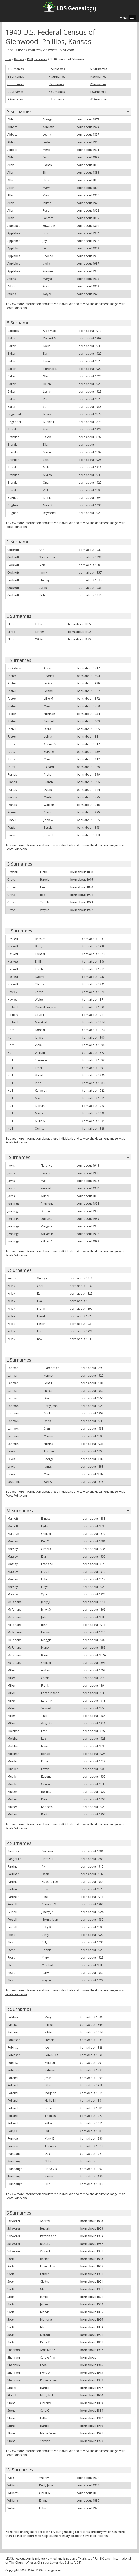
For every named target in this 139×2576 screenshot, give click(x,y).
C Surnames (15, 84)
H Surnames (57, 77)
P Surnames (98, 77)
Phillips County (37, 59)
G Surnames (57, 69)
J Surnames (56, 84)
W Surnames (98, 99)
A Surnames (15, 69)
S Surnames (98, 92)
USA (8, 59)
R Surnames (98, 84)
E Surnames (15, 92)
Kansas (19, 59)
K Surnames (57, 92)
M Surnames (98, 69)
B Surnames (15, 77)
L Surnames (57, 99)
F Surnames (15, 99)
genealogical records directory (82, 2532)
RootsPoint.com (16, 308)
